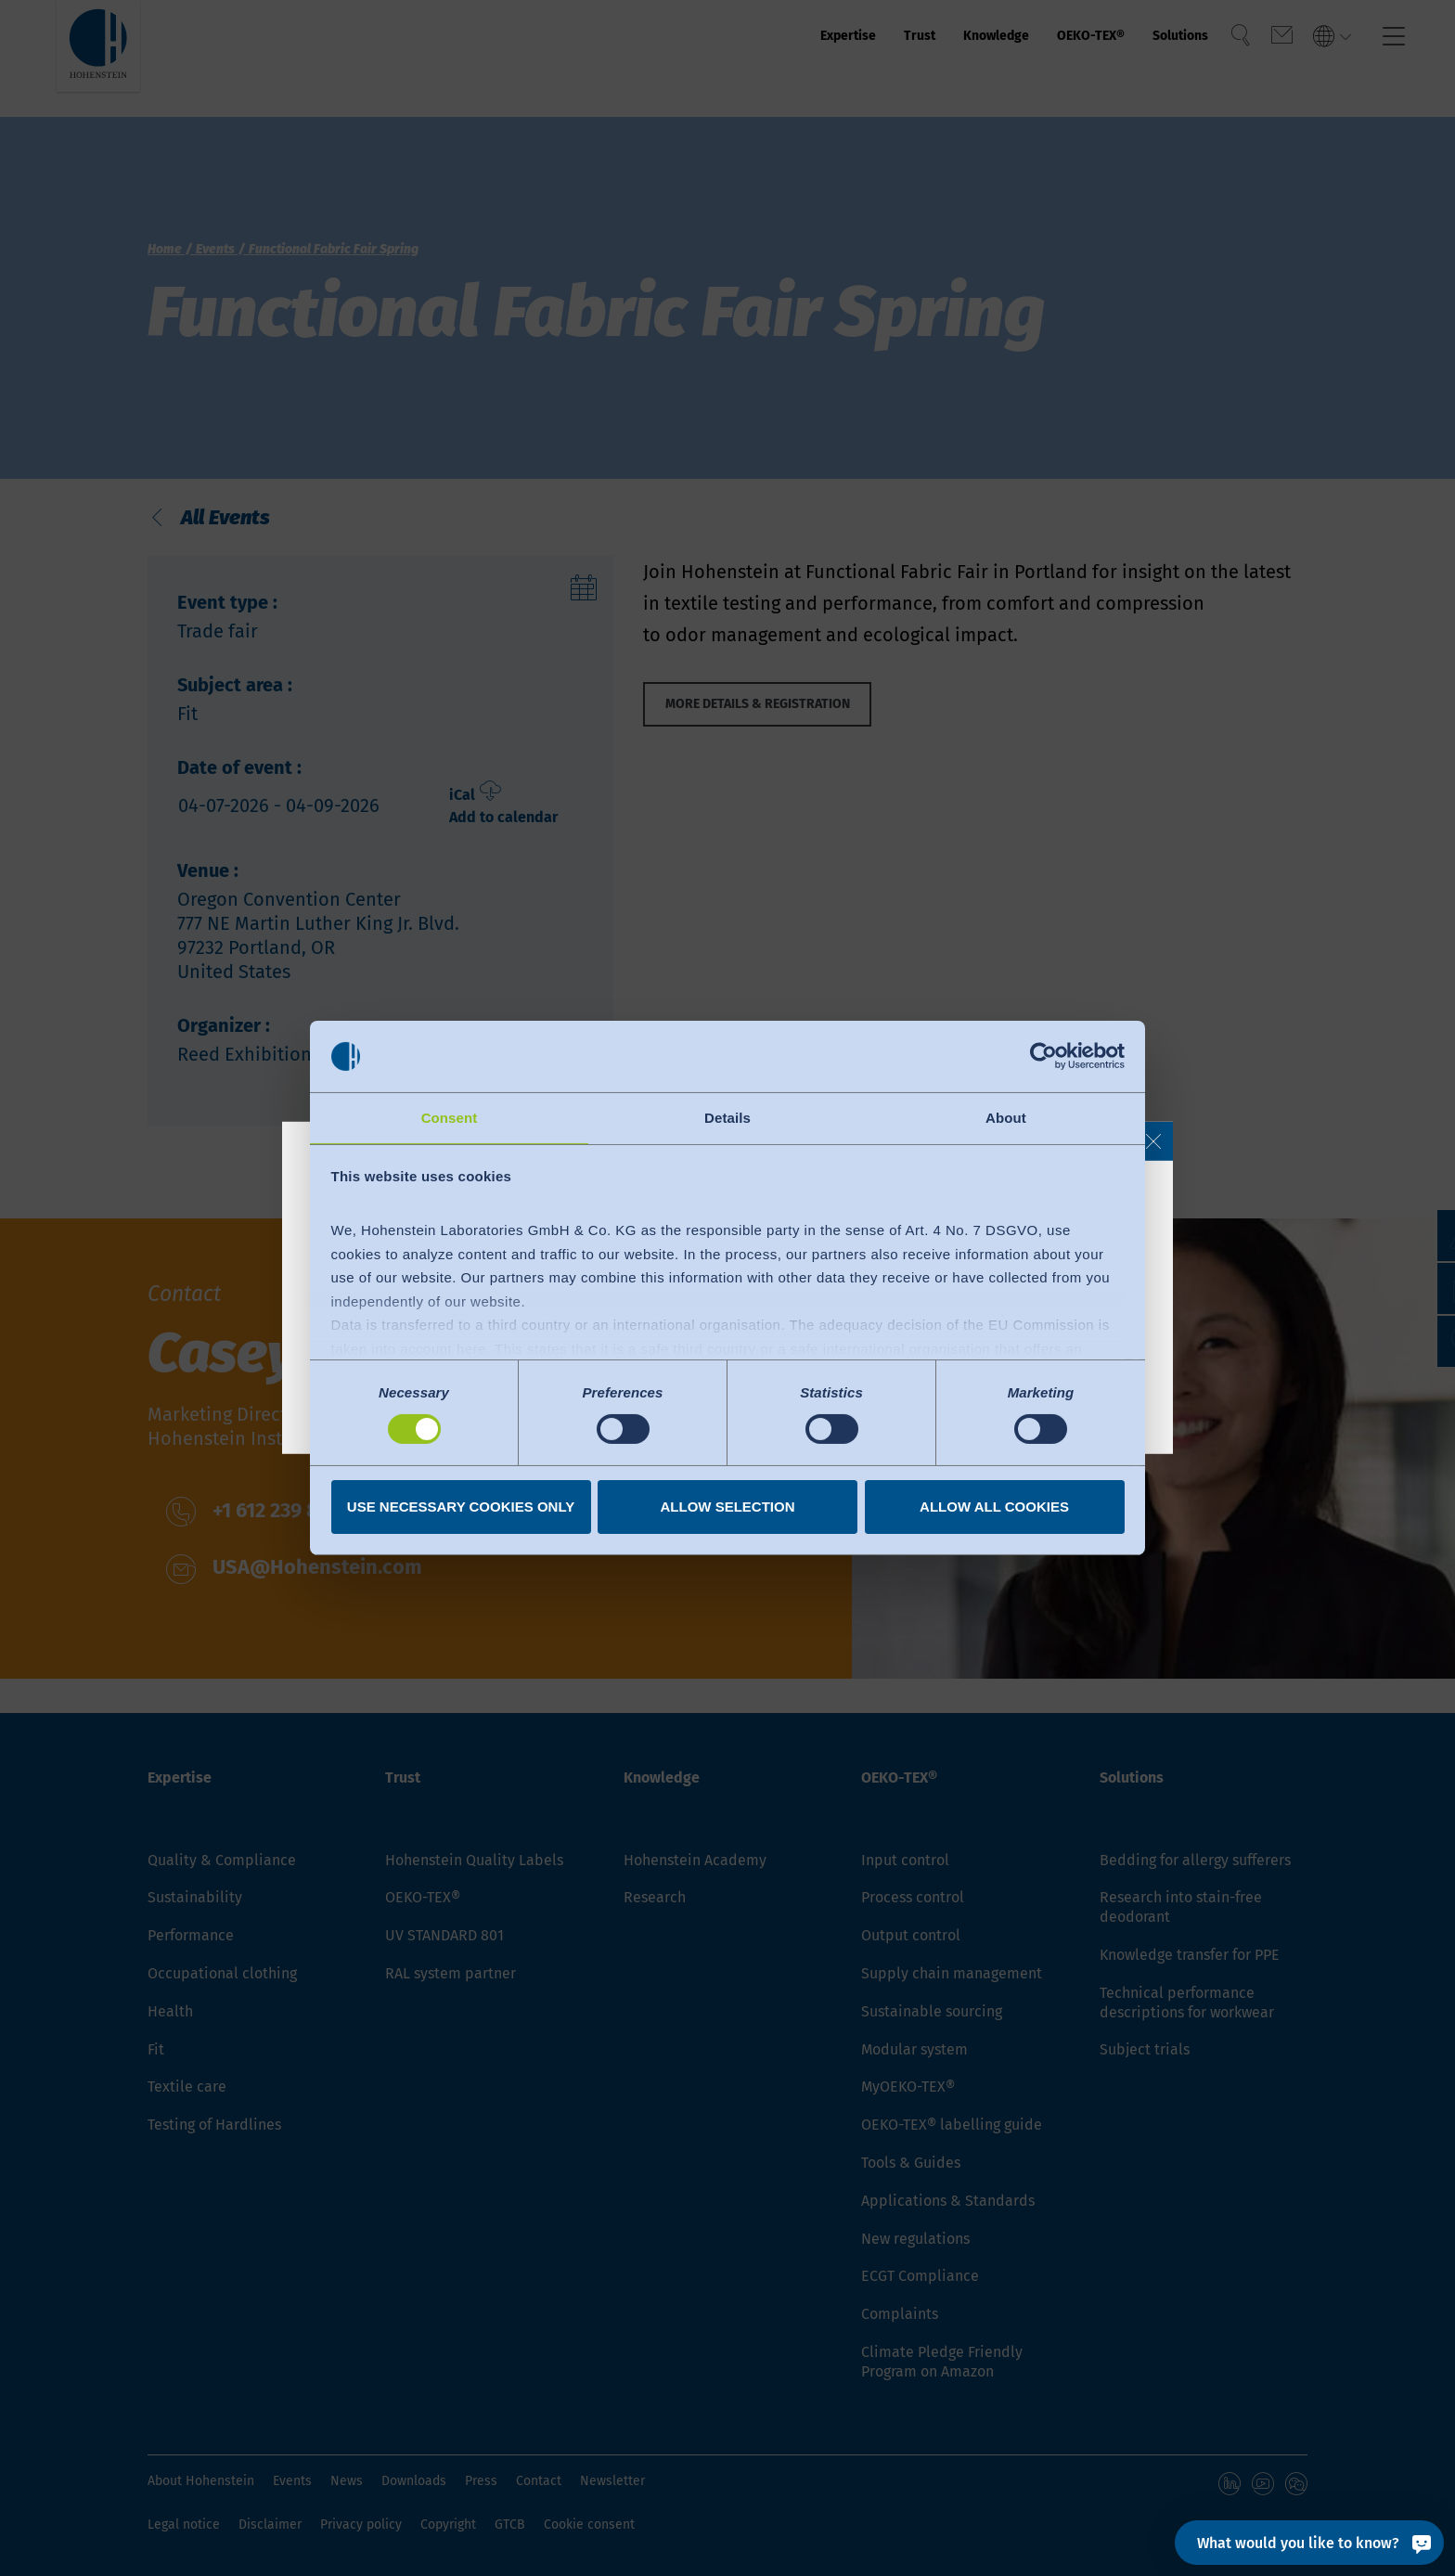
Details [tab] (727, 1117)
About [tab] (1005, 1117)
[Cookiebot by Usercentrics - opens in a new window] (1043, 1055)
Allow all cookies (994, 1507)
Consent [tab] (449, 1117)
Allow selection (728, 1507)
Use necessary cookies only (460, 1507)
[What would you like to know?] (1309, 2542)
